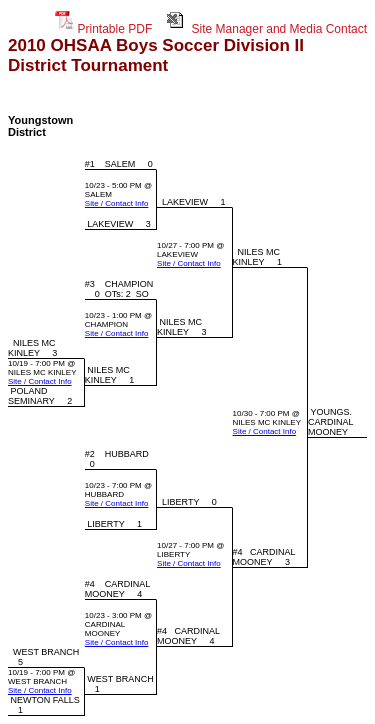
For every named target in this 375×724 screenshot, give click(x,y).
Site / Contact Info (117, 203)
